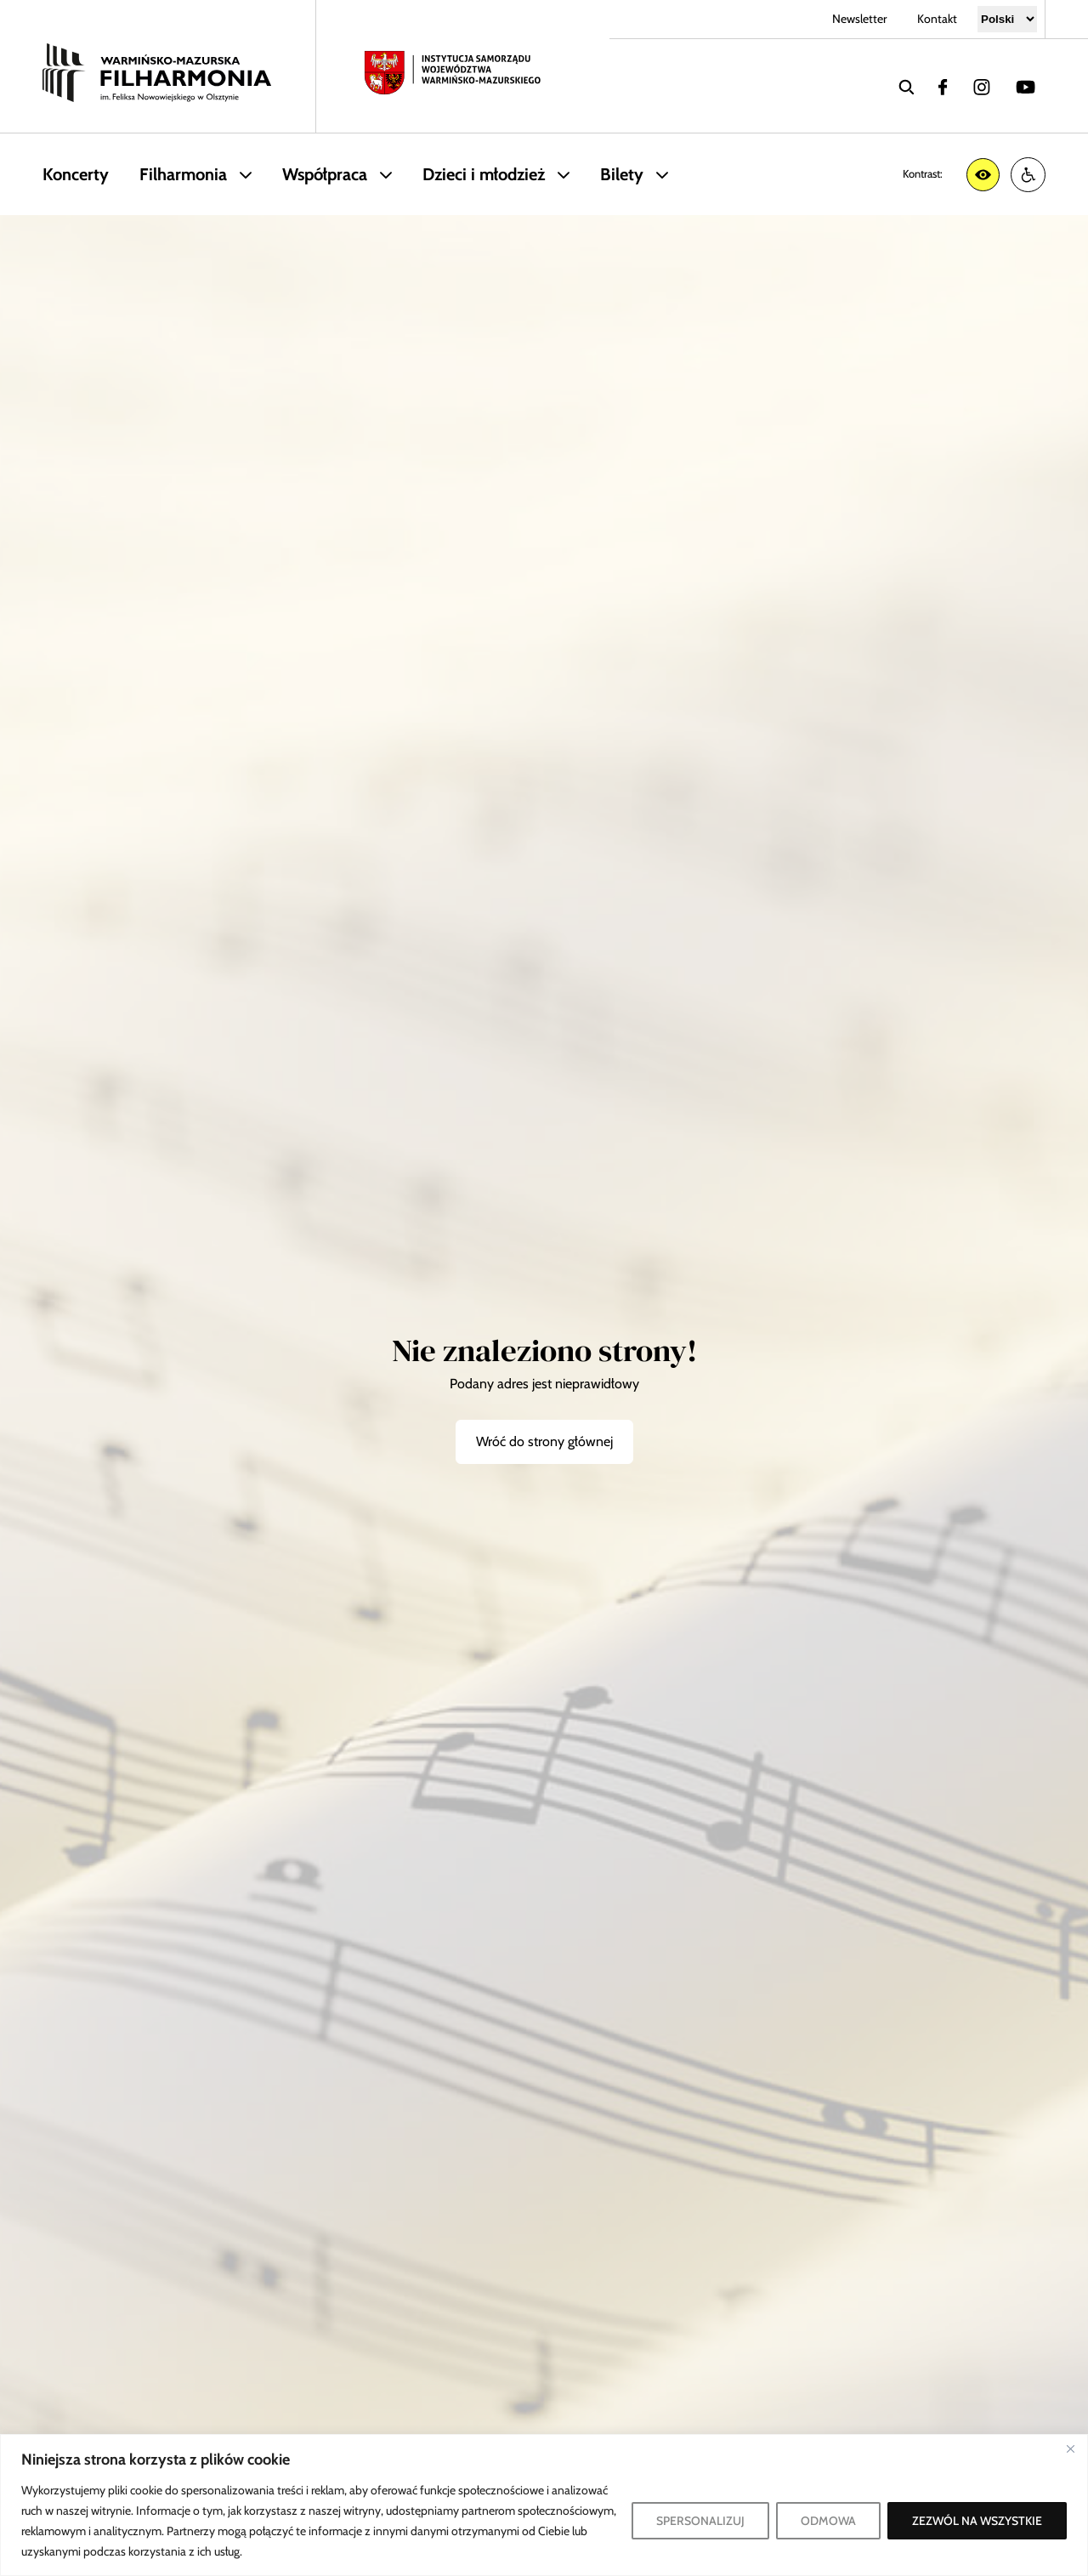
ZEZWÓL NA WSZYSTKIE (977, 2520)
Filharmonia (183, 174)
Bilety (621, 174)
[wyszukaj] (906, 86)
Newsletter (859, 18)
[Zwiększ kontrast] (983, 174)
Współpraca (324, 174)
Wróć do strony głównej (544, 1441)
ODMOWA (828, 2520)
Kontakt (937, 18)
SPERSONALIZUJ (700, 2520)
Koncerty (75, 174)
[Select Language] (1007, 19)
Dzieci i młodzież (483, 174)
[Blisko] (1070, 2448)
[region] (544, 2505)
